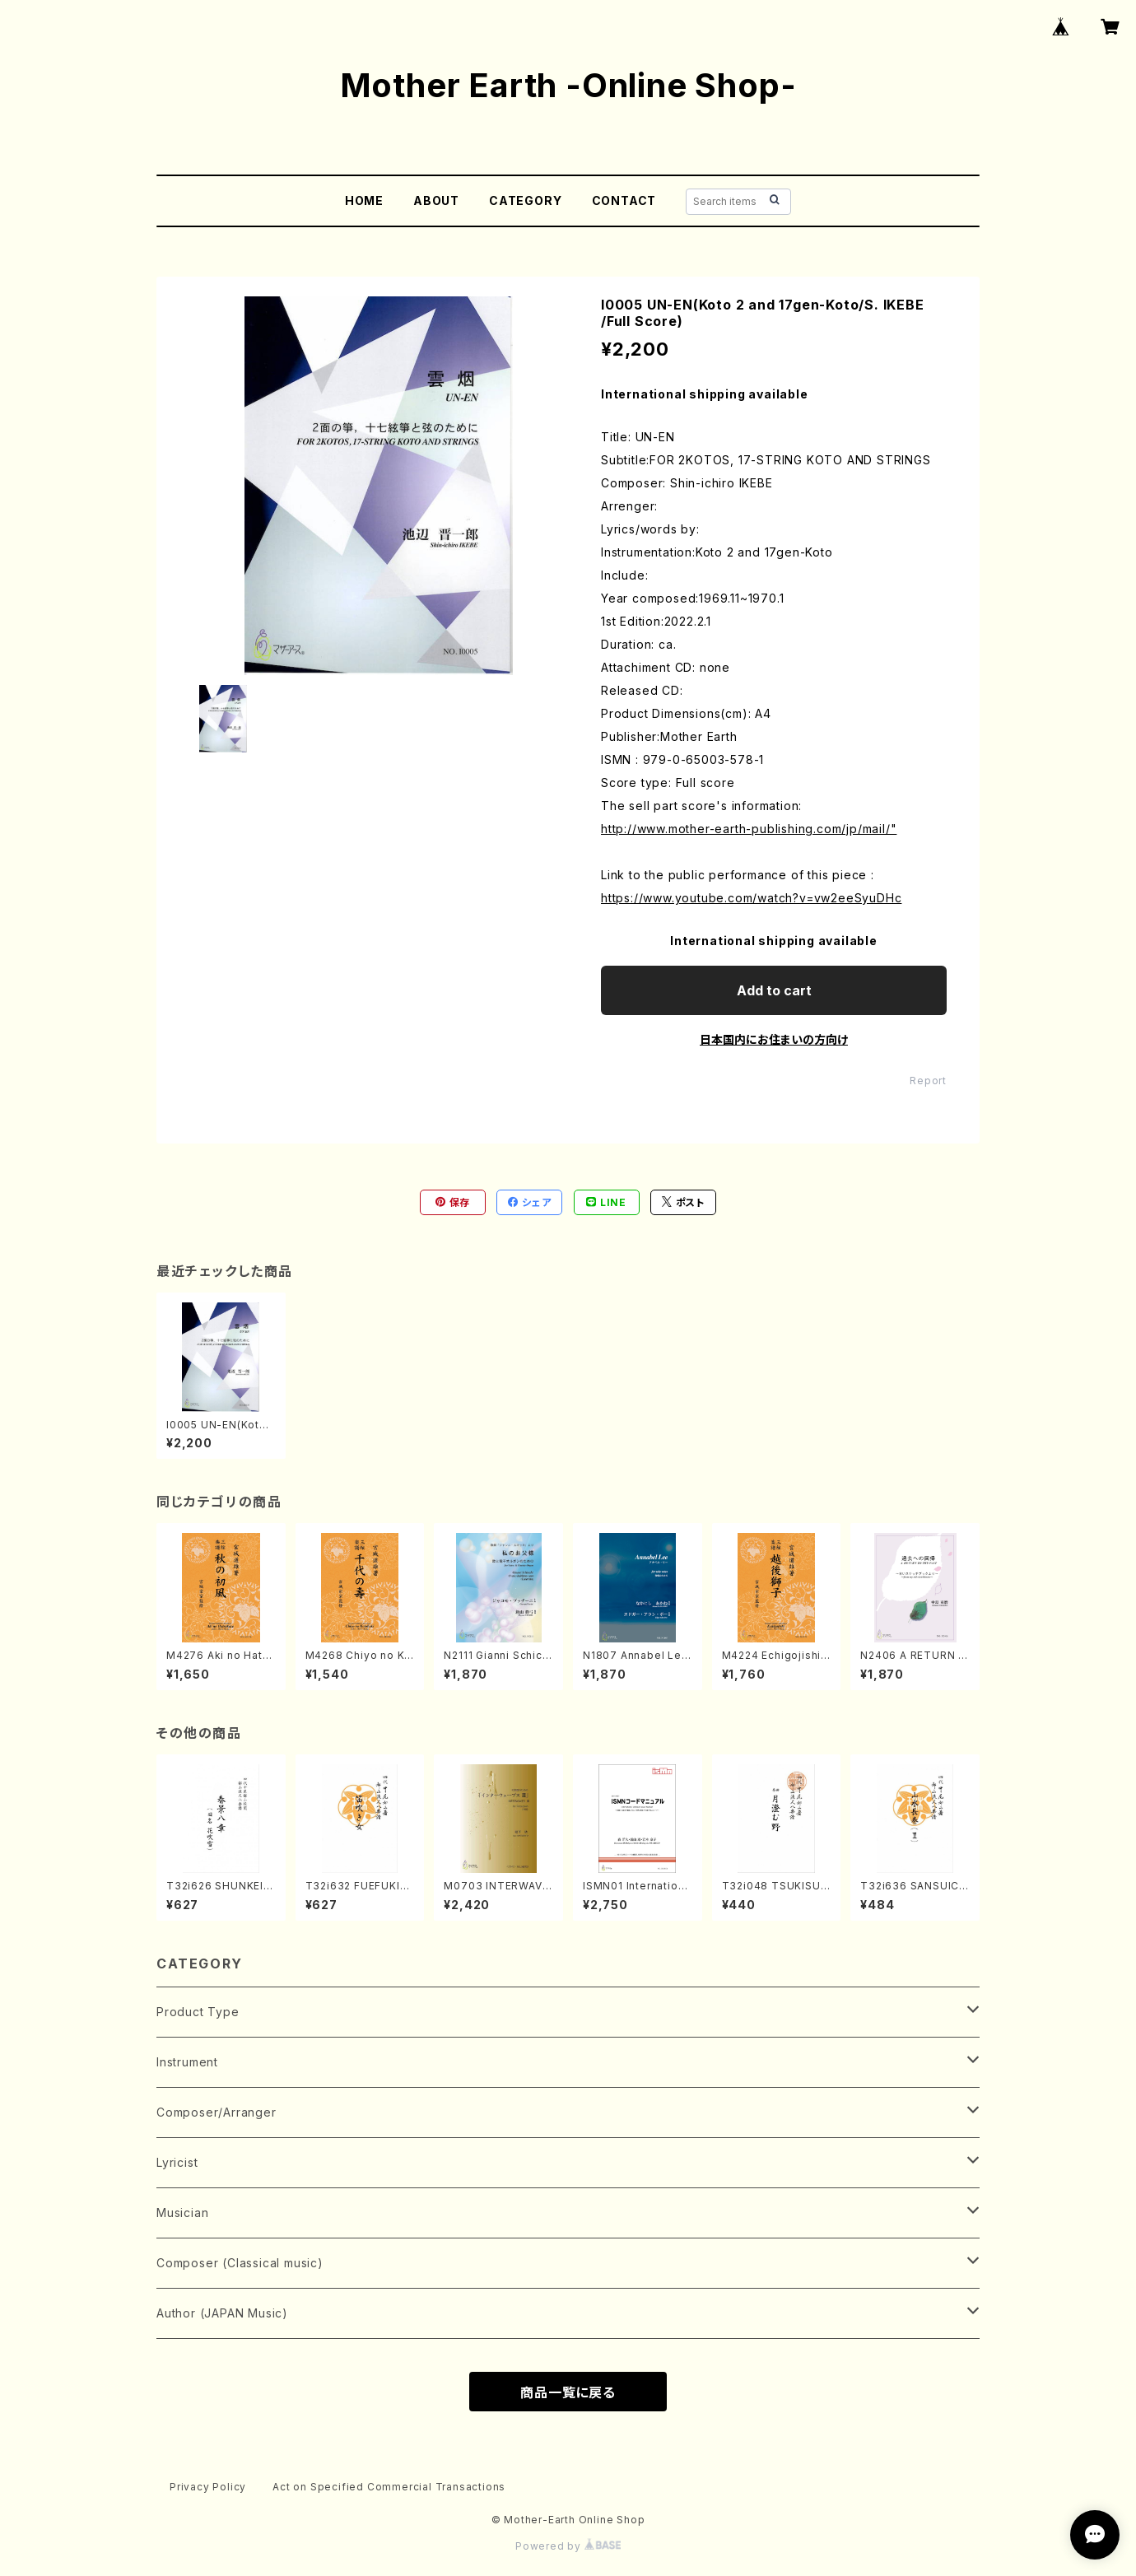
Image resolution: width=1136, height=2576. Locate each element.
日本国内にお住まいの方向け (774, 1039)
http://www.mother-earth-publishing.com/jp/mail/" (748, 829)
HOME (364, 200)
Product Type (198, 2012)
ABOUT (436, 200)
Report (928, 1080)
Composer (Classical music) (240, 2263)
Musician (182, 2213)
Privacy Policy (208, 2487)
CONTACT (624, 200)
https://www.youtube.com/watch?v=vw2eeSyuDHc (751, 898)
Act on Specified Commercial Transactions (388, 2487)
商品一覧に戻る (568, 2392)
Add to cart (774, 990)
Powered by (568, 2546)
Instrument (187, 2062)
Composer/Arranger (216, 2112)
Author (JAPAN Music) (222, 2313)
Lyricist (177, 2162)
